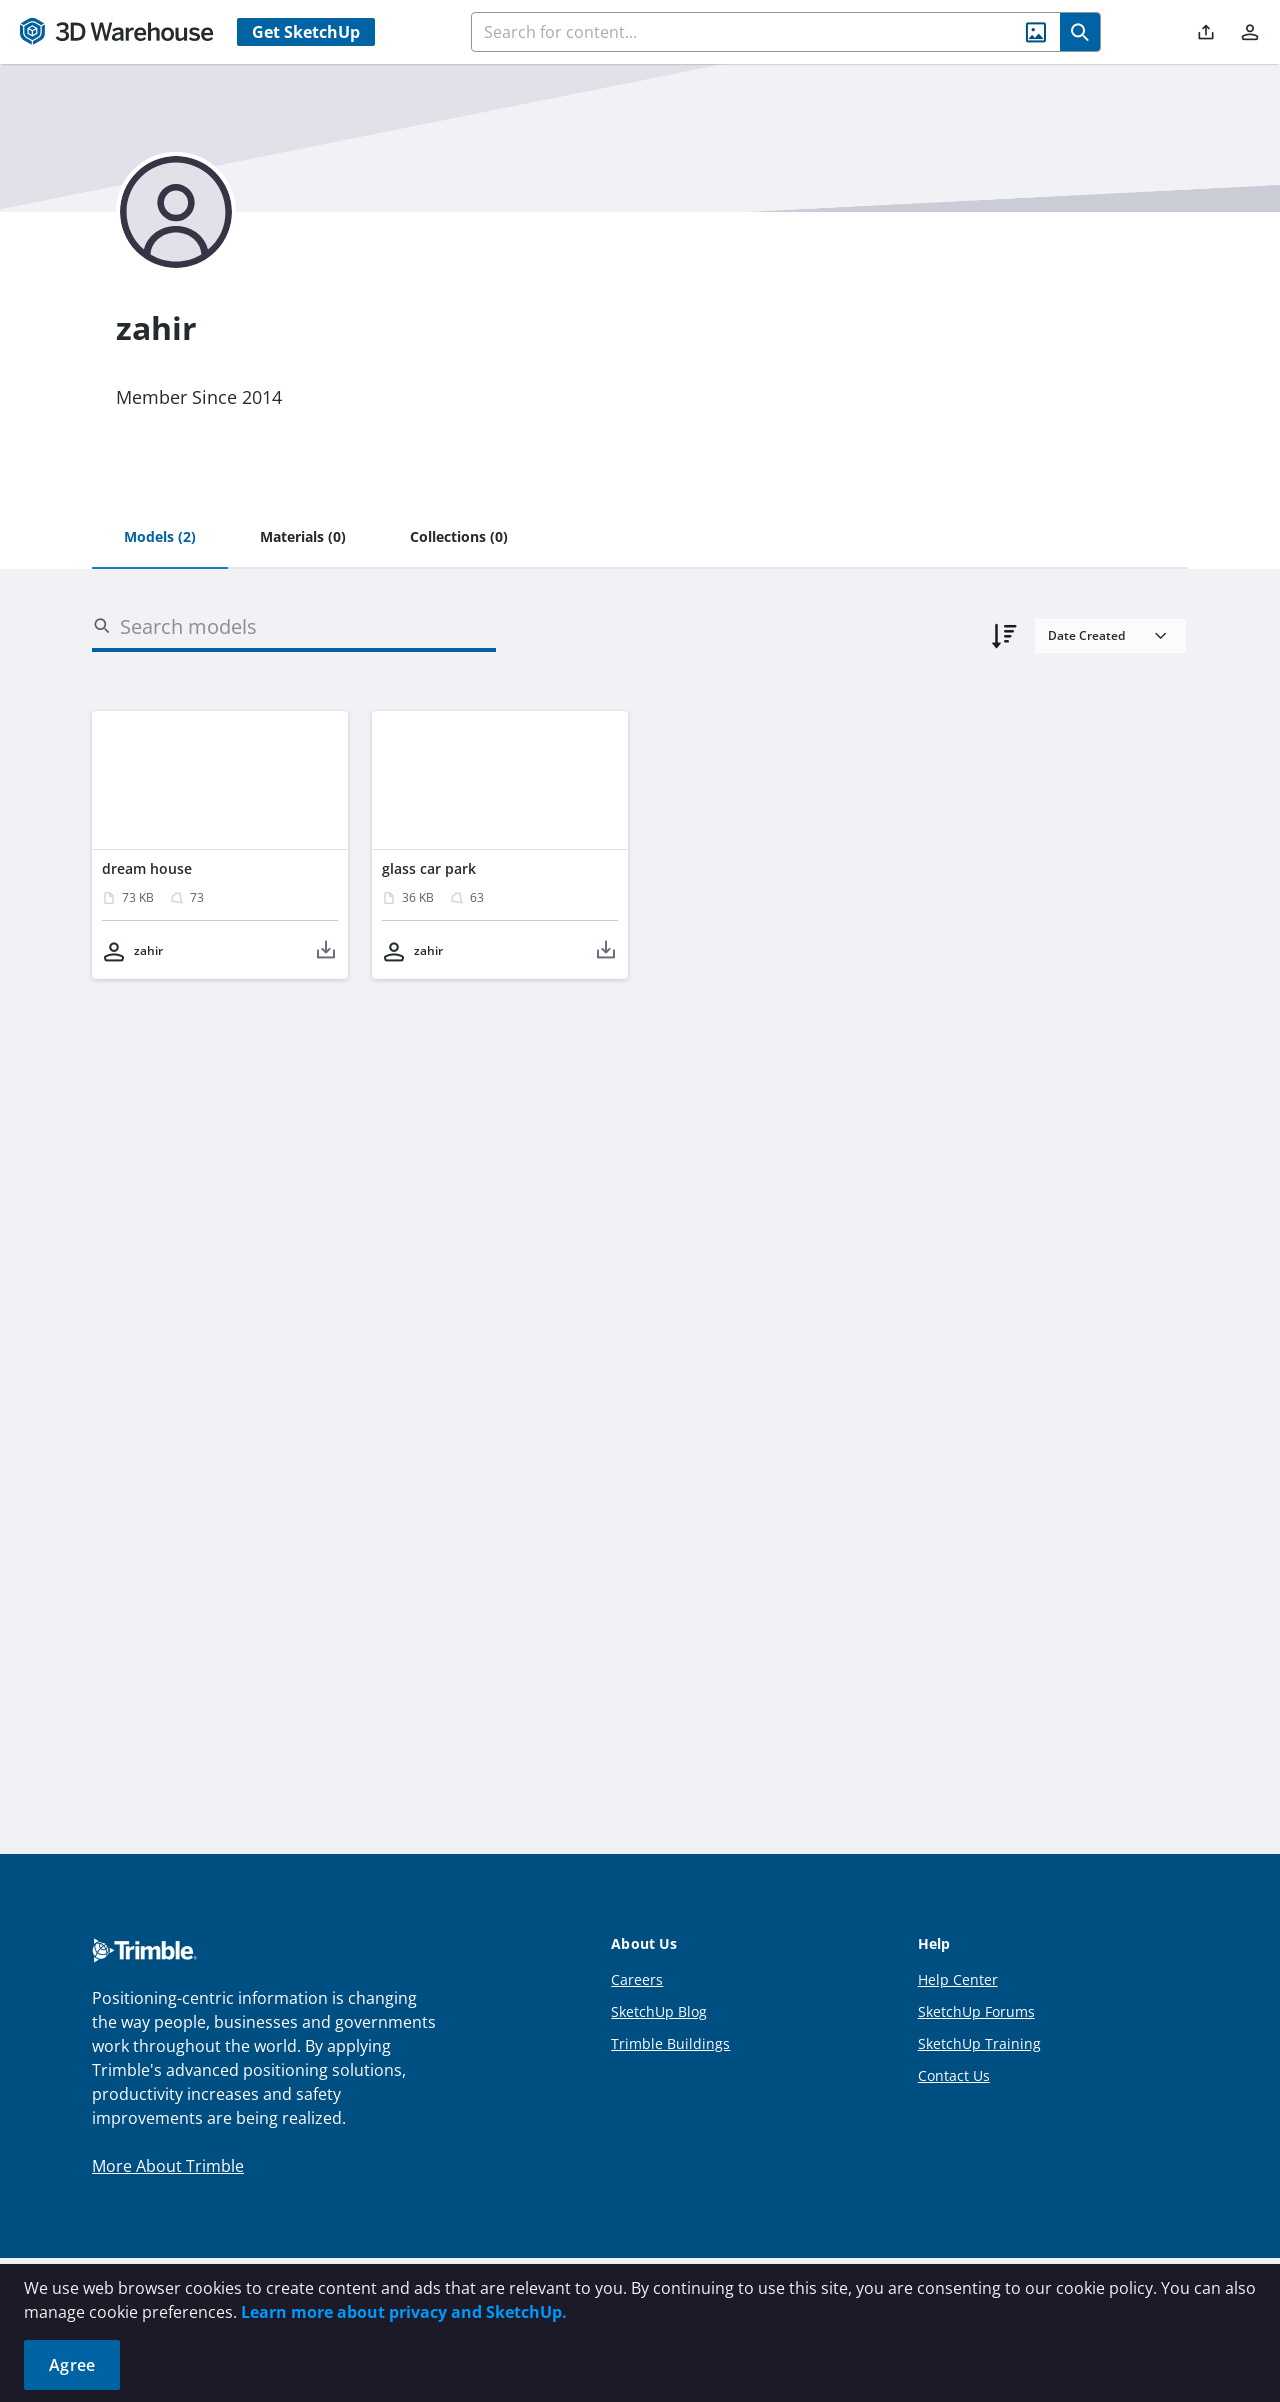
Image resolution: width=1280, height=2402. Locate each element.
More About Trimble (168, 2166)
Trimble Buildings (670, 2043)
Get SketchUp (306, 32)
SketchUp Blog (659, 2011)
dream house (147, 868)
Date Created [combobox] (1086, 635)
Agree (72, 2365)
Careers (637, 1979)
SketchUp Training (979, 2043)
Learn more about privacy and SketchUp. (404, 2312)
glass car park (429, 868)
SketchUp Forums (976, 2011)
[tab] (160, 538)
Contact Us (954, 2075)
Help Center (958, 1979)
